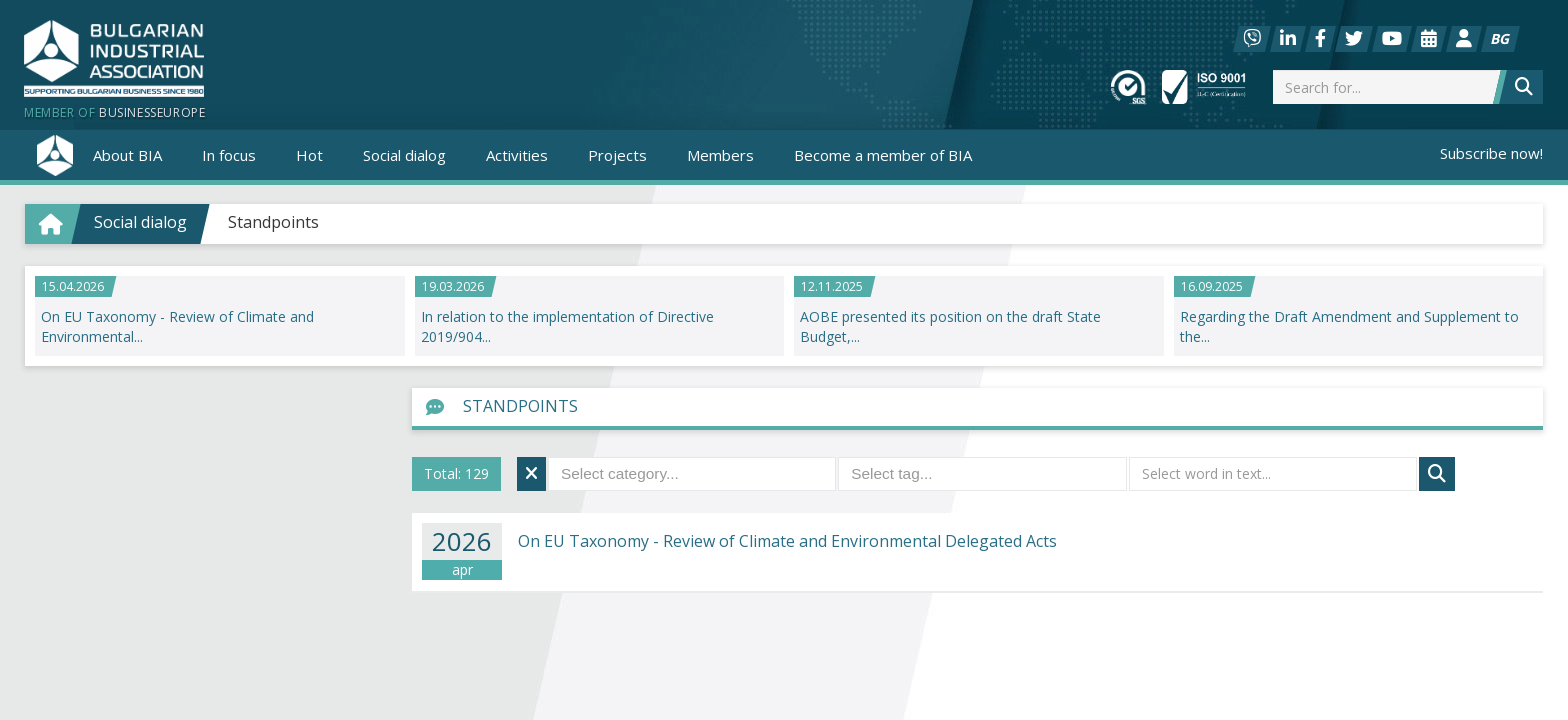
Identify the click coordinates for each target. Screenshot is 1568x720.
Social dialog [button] (404, 155)
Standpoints (273, 222)
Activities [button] (517, 155)
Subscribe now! (1491, 153)
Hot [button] (309, 155)
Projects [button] (617, 155)
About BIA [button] (127, 155)
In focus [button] (229, 155)
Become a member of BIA (883, 155)
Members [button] (720, 155)
